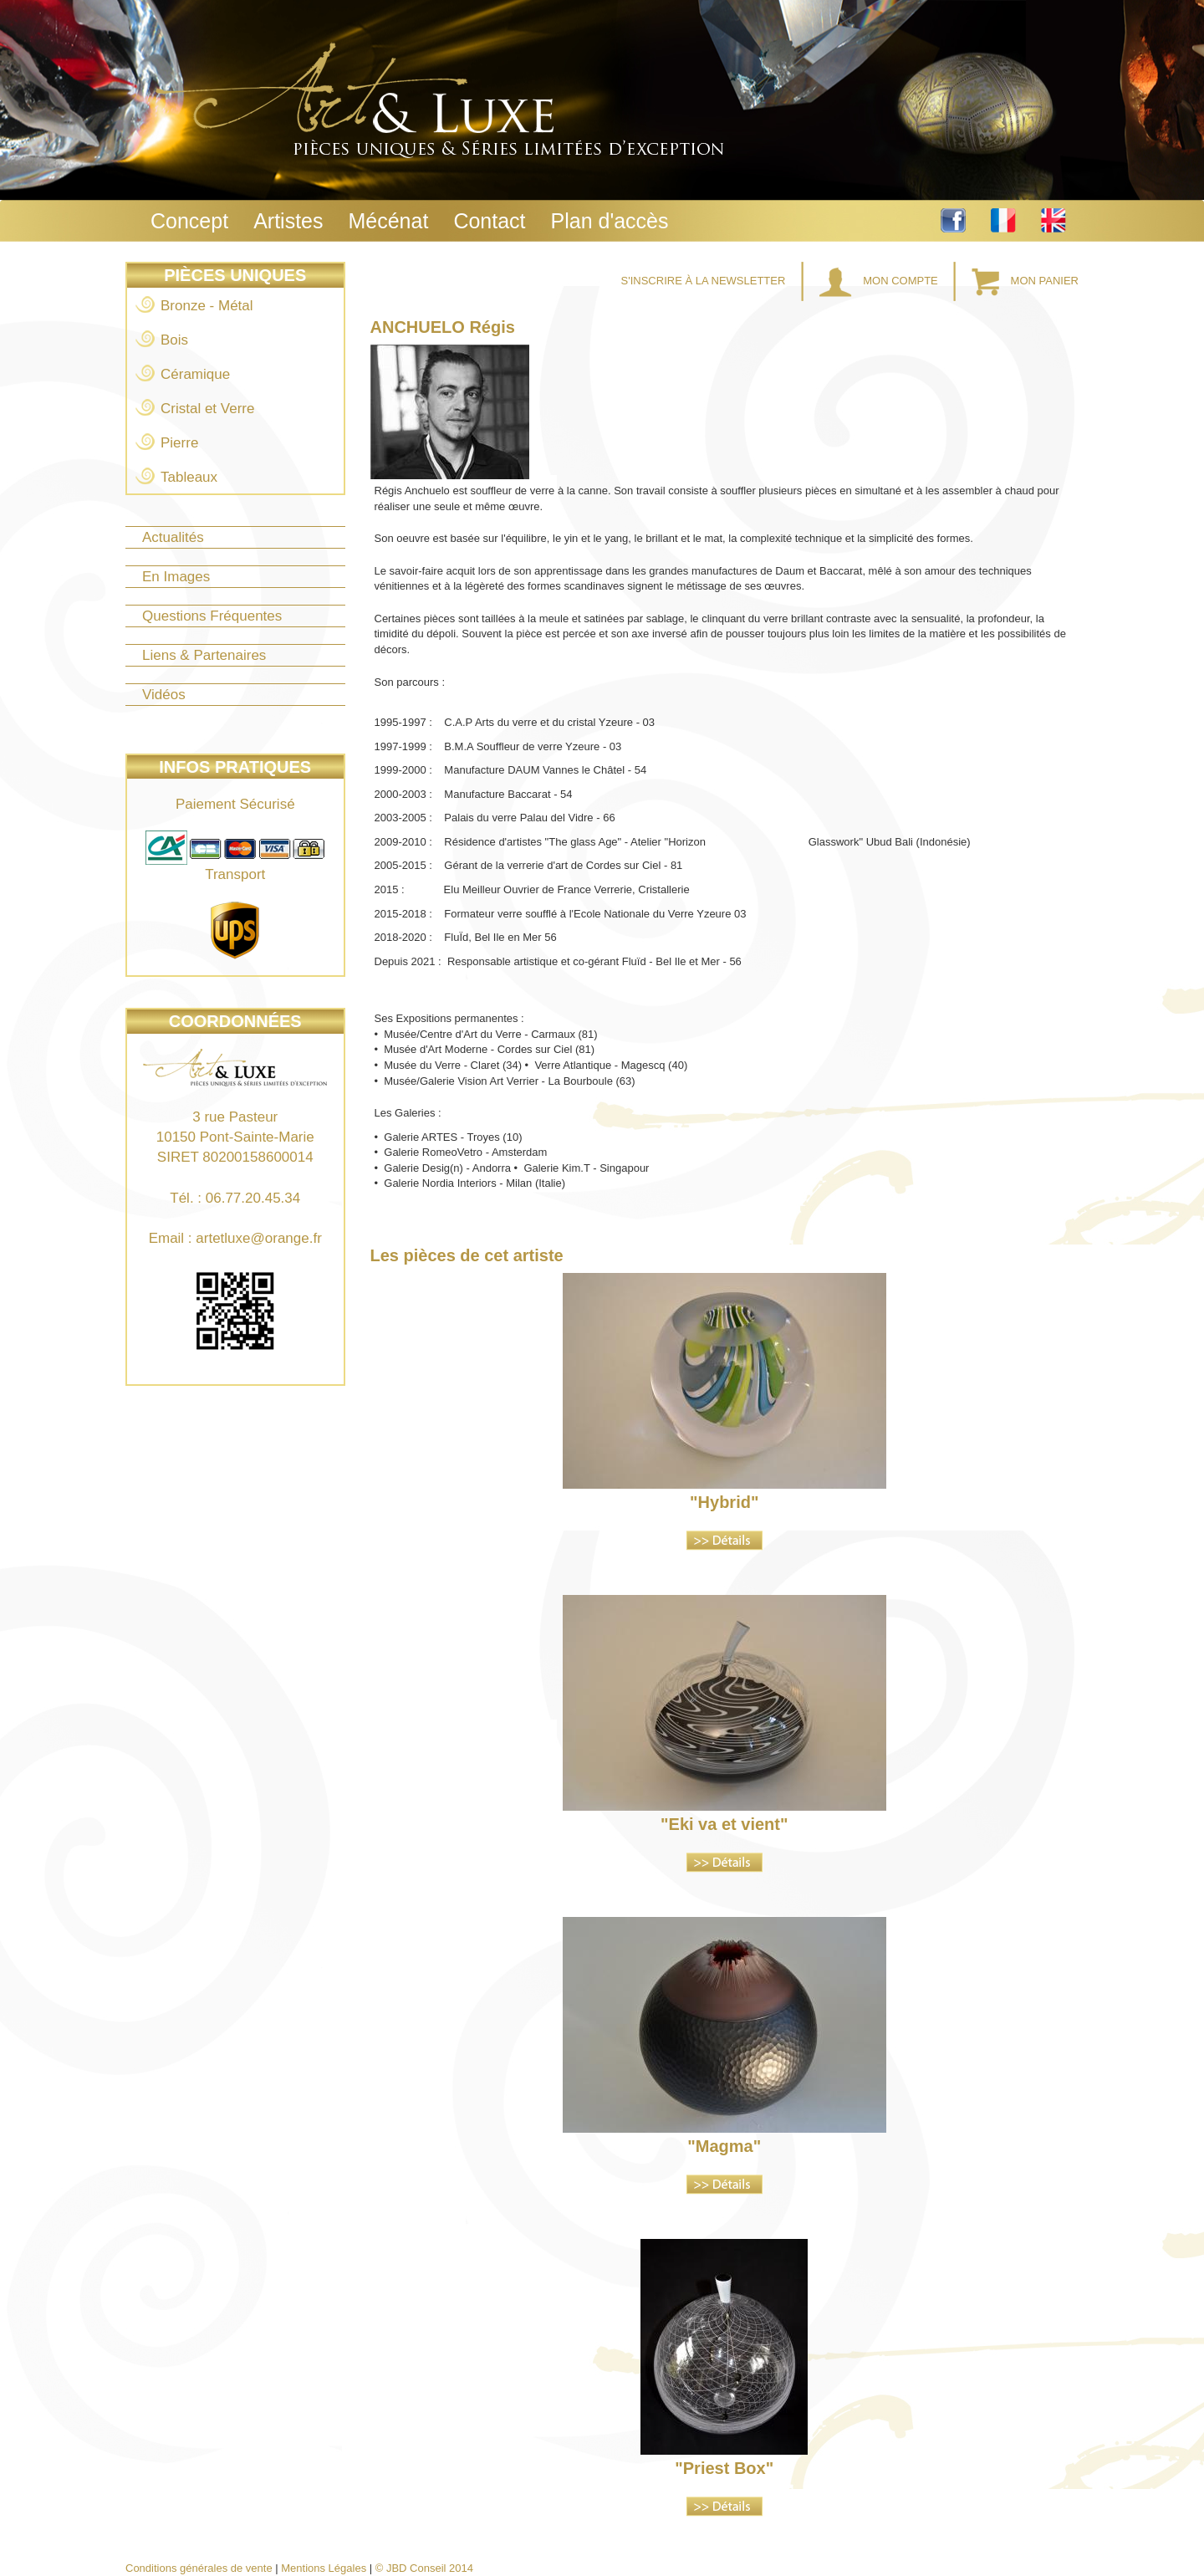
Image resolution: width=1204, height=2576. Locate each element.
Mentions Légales (323, 2568)
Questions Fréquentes (212, 616)
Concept (189, 221)
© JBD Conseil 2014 (424, 2568)
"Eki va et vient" (724, 1824)
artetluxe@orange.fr (259, 1238)
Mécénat (388, 221)
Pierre (179, 443)
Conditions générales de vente (199, 2568)
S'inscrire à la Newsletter (704, 280)
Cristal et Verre (207, 409)
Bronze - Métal (207, 306)
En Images (176, 577)
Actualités (173, 537)
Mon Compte (880, 280)
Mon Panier (1025, 280)
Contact (489, 221)
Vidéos (164, 695)
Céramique (195, 374)
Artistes (288, 221)
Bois (174, 340)
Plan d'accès (610, 221)
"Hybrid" (724, 1502)
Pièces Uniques (235, 275)
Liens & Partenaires (204, 655)
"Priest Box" (724, 2468)
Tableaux (189, 477)
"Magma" (724, 2146)
